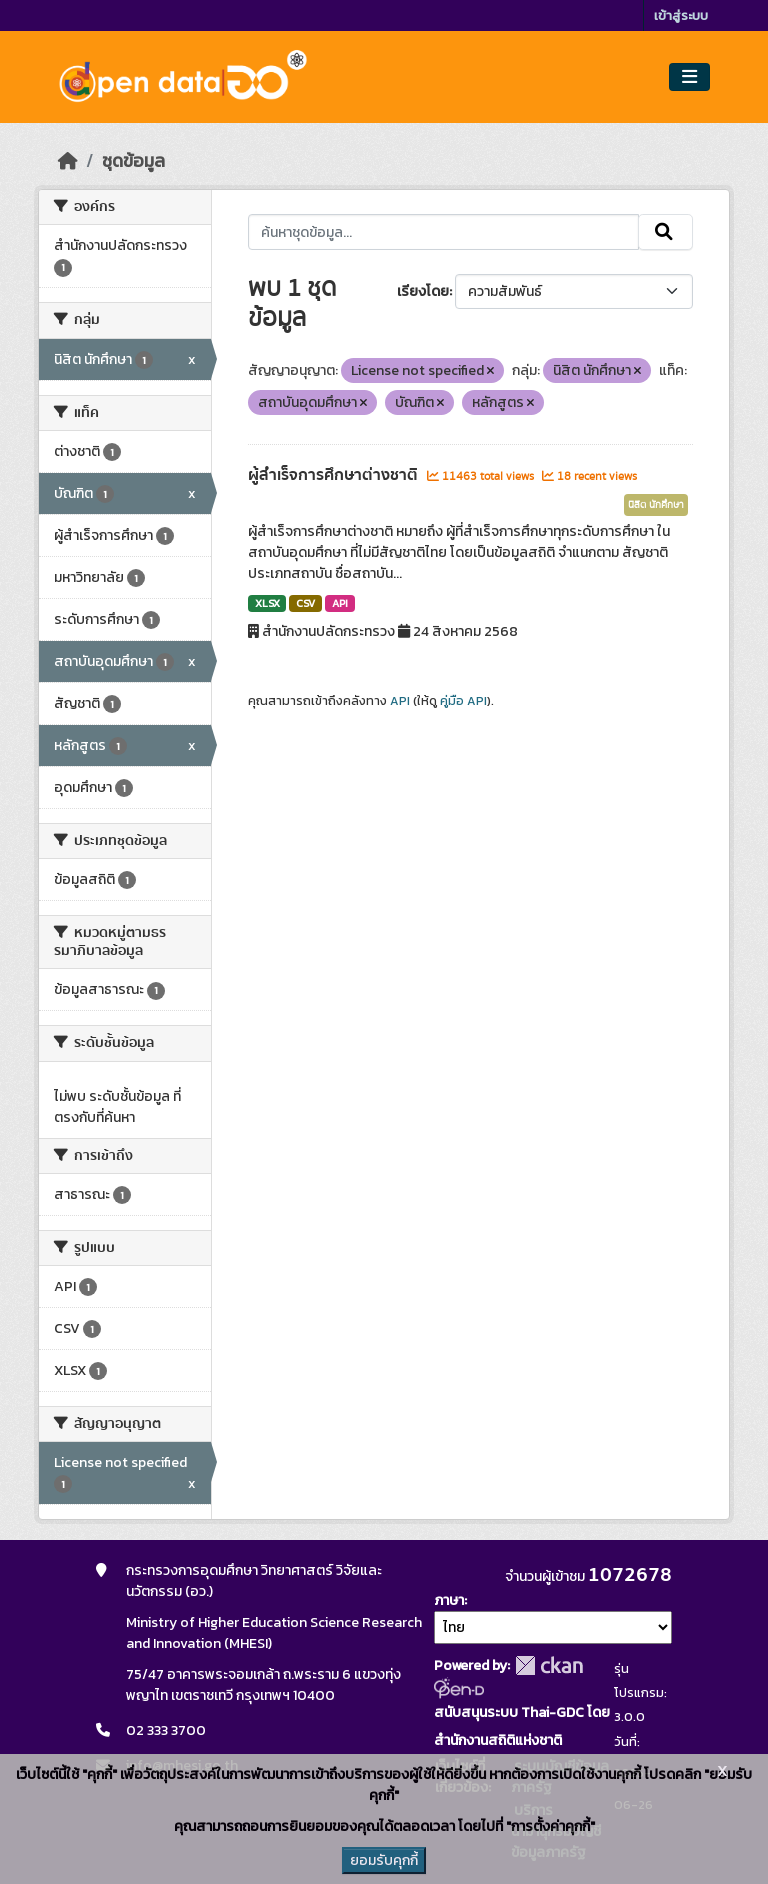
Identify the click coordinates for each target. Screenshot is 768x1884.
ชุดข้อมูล (133, 161)
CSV (305, 603)
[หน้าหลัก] (68, 161)
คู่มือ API (463, 701)
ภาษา (449, 1600)
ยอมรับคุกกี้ (384, 1860)
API (340, 603)
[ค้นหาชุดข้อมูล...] (443, 232)
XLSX (267, 603)
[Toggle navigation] (689, 77)
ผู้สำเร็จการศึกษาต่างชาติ (335, 475)
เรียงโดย (423, 291)
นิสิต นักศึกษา (656, 505)
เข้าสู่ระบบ (681, 15)
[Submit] (665, 232)
